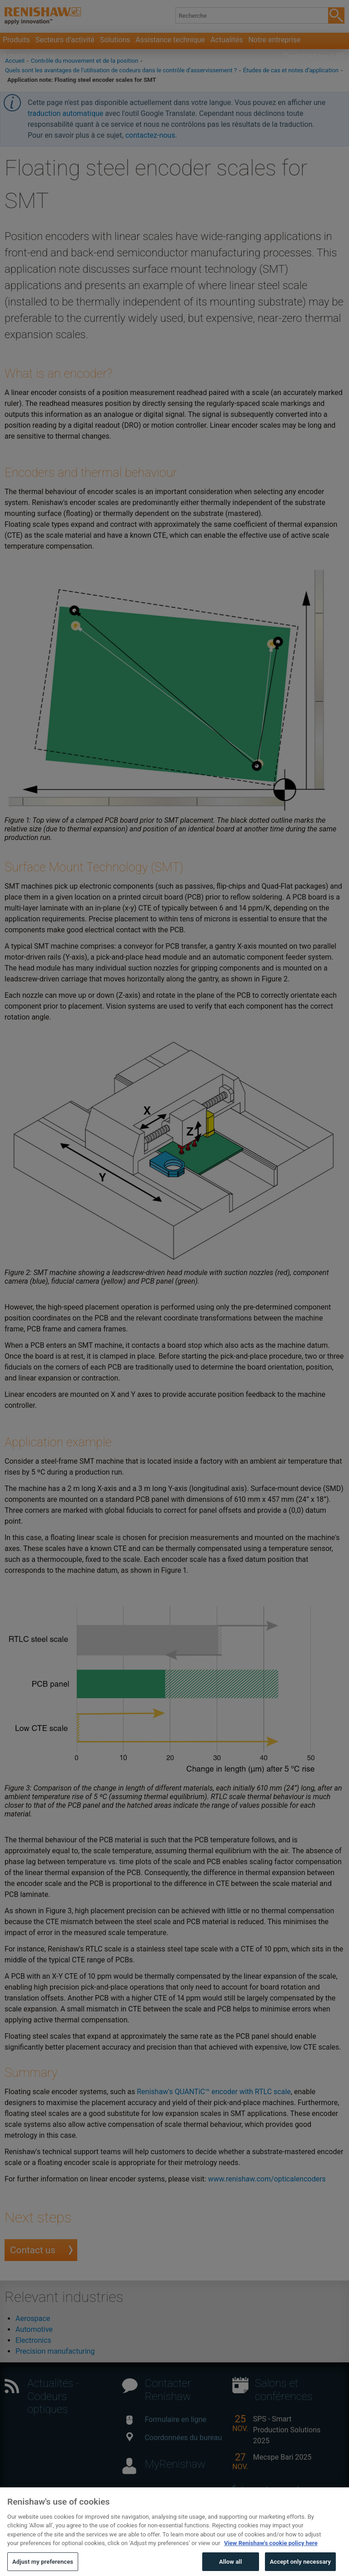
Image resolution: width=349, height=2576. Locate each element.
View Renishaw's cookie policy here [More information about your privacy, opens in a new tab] (271, 2553)
